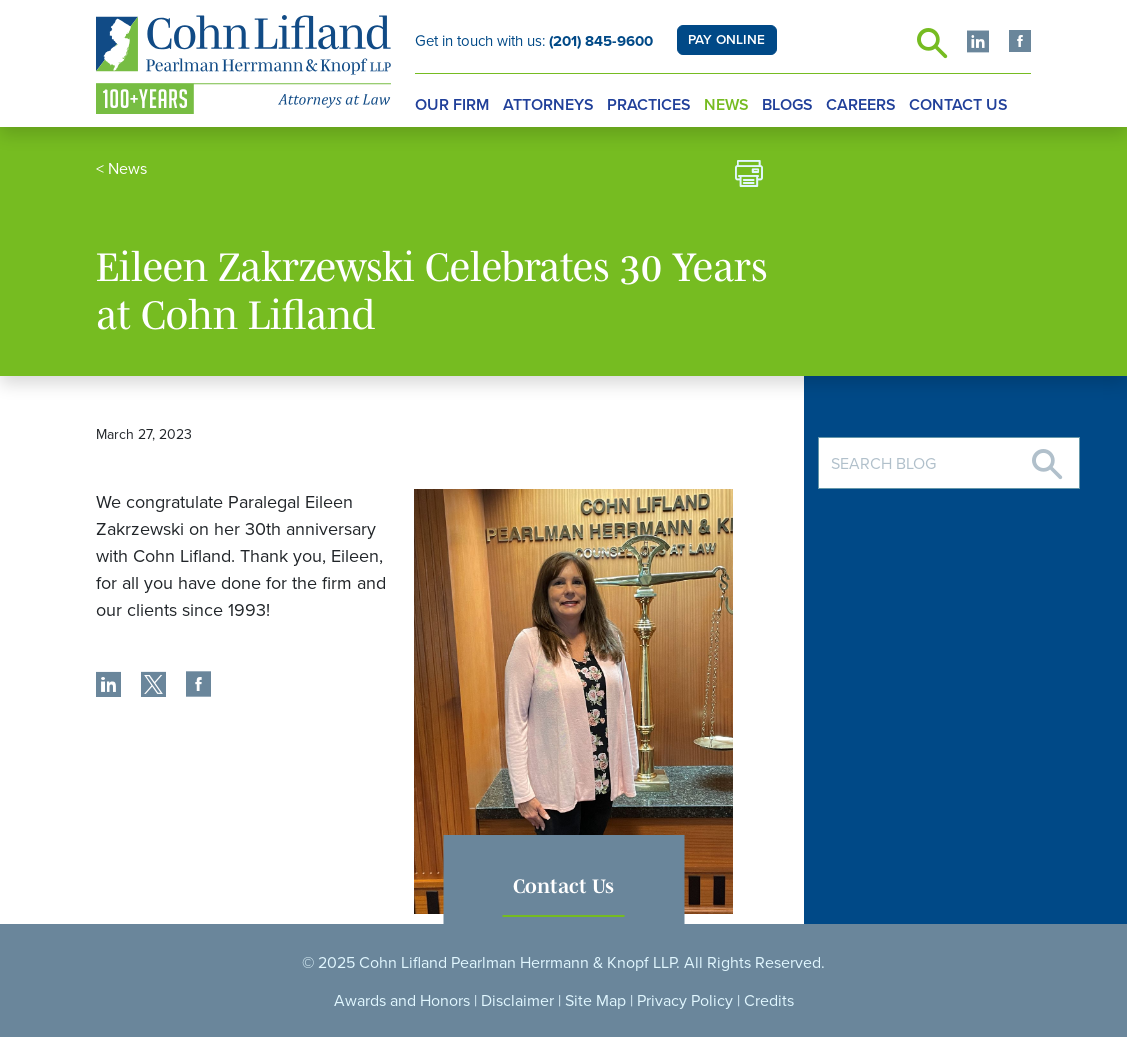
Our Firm (452, 105)
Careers (861, 105)
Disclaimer (517, 1001)
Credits (769, 1001)
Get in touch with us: (534, 41)
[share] (108, 687)
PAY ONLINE (726, 40)
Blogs (787, 105)
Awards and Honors (402, 1001)
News (726, 105)
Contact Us (958, 105)
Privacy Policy (685, 1001)
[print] (749, 176)
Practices (649, 105)
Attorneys (548, 105)
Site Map (595, 1001)
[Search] (1047, 456)
